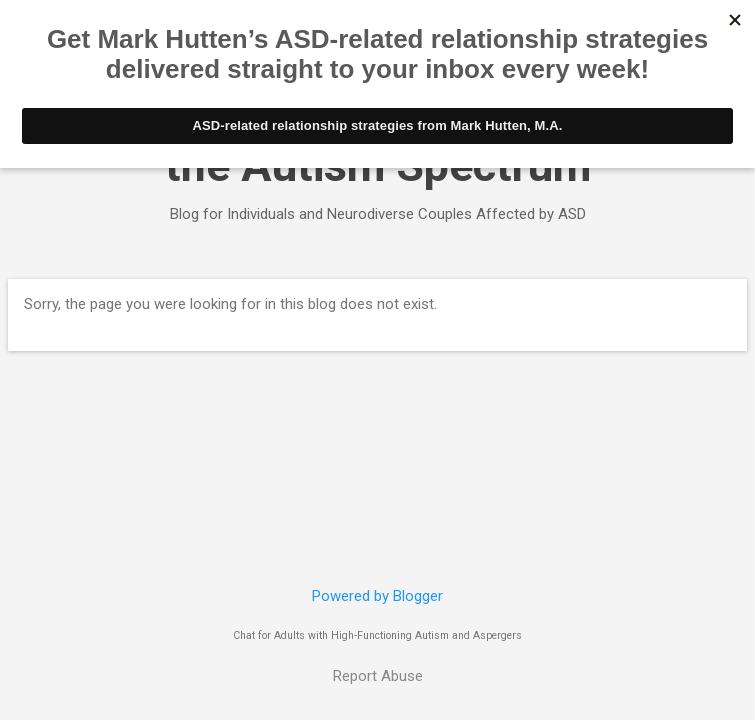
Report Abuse (378, 676)
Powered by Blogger (377, 596)
